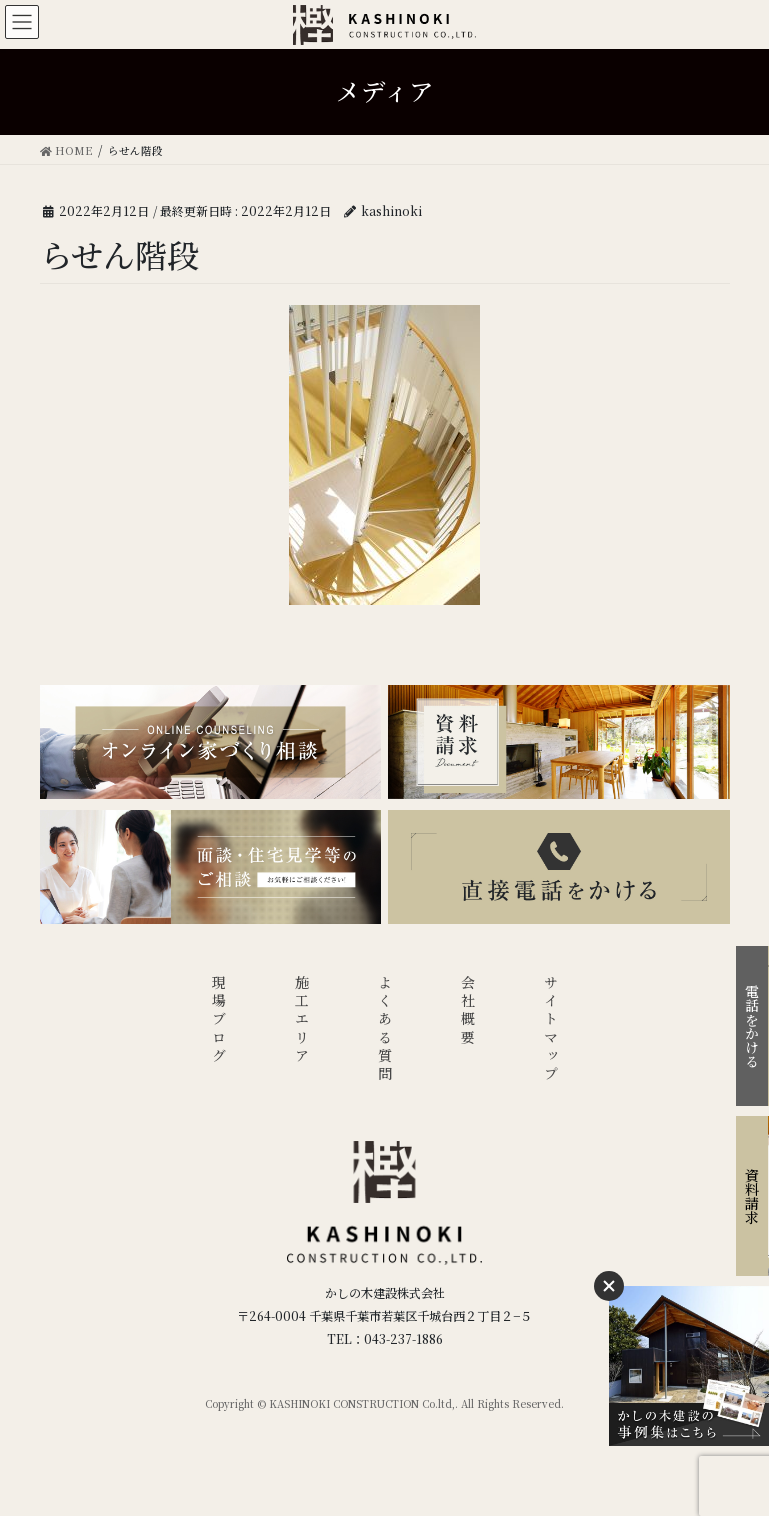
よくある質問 (385, 1029)
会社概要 (468, 1011)
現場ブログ (219, 1020)
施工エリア (302, 1020)
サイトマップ (551, 1029)
